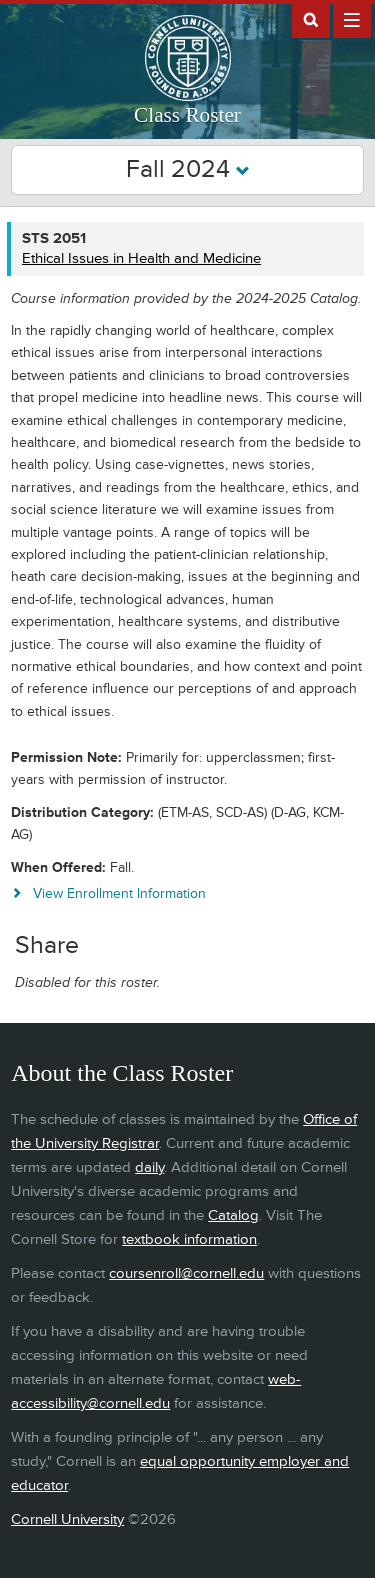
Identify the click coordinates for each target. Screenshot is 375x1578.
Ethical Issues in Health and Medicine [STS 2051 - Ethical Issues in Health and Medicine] (141, 258)
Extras (352, 19)
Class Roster (187, 115)
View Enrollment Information (119, 893)
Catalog (233, 1215)
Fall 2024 (188, 169)
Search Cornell (311, 19)
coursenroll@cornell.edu (186, 1273)
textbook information (189, 1239)
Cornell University (67, 1519)
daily (149, 1167)
